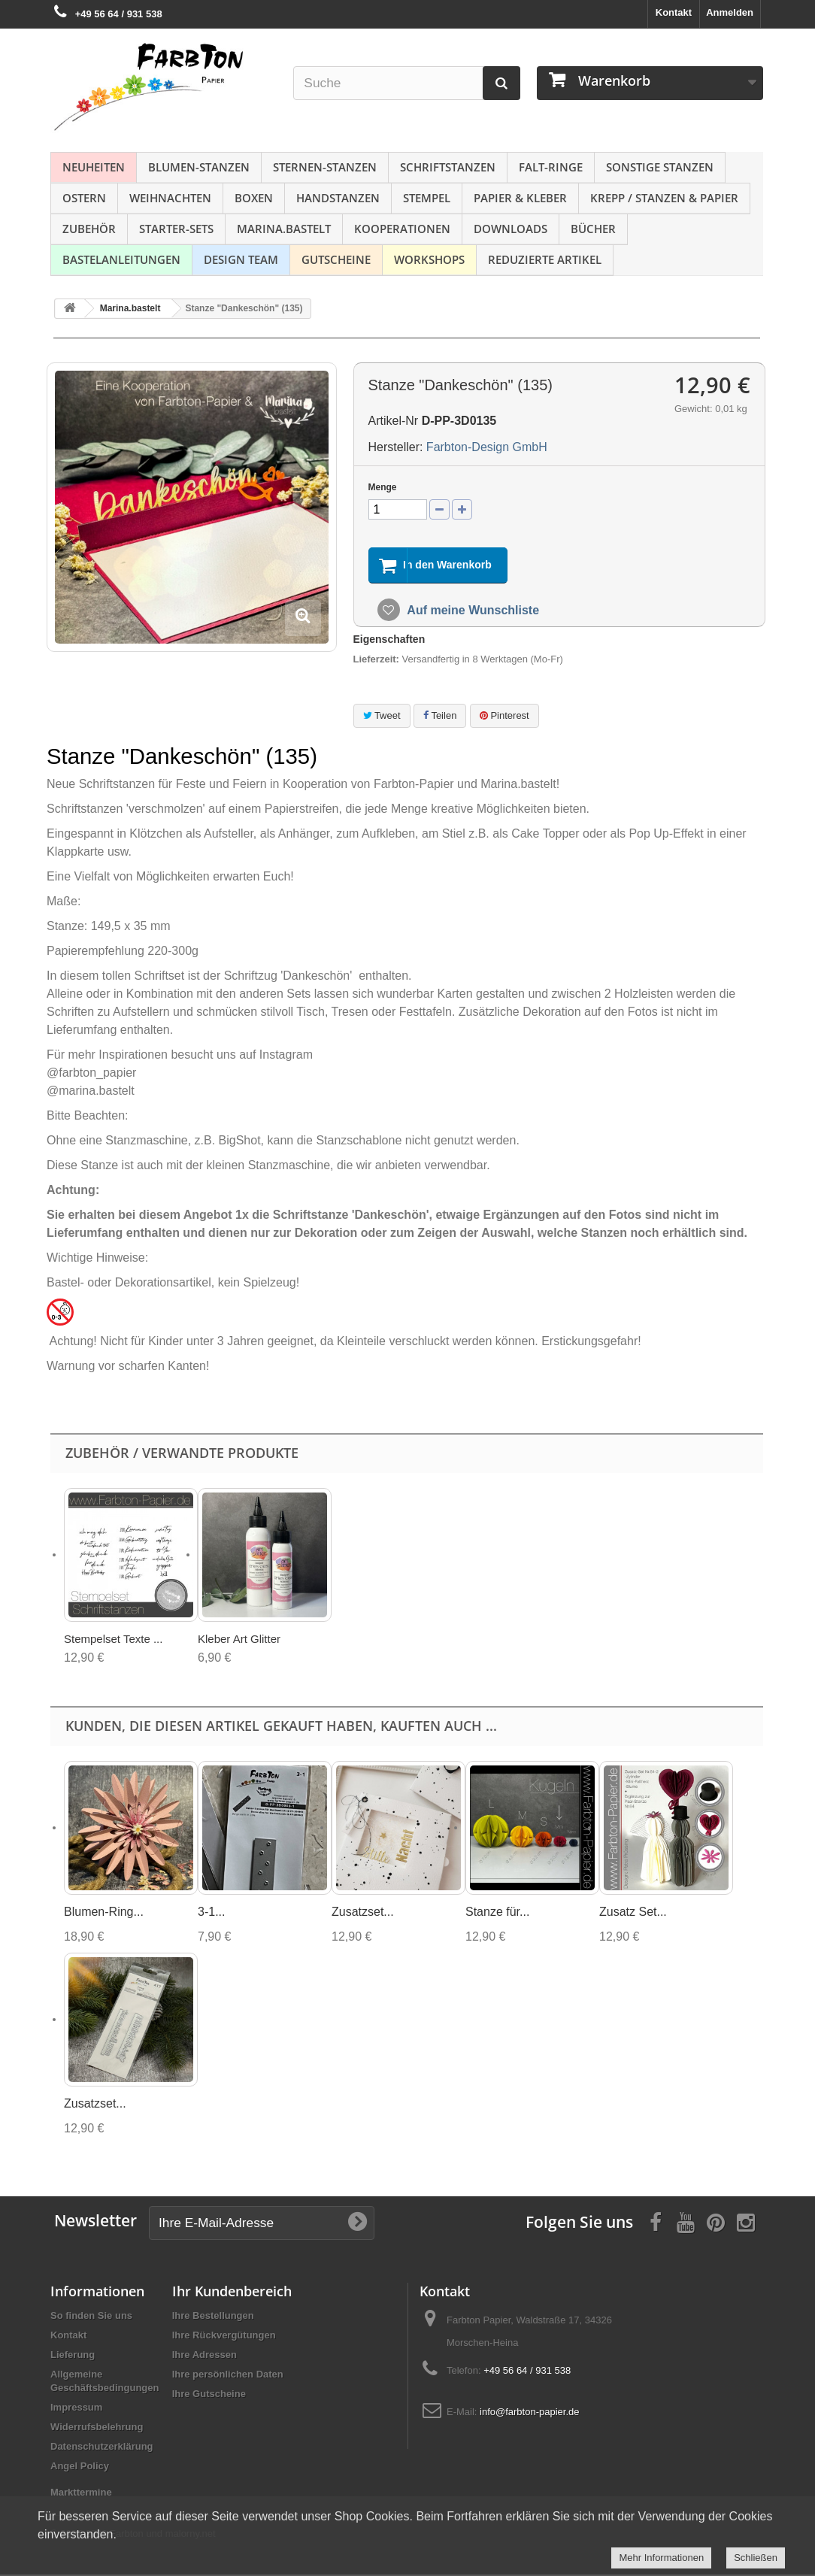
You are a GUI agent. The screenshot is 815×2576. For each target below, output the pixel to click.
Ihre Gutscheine (209, 2395)
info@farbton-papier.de (529, 2413)
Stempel (426, 197)
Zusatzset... (363, 1913)
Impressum (76, 2408)
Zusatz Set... (633, 1913)
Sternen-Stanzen (325, 166)
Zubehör (89, 228)
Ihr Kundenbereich (232, 2293)
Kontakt (674, 12)
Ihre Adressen (204, 2356)
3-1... (211, 1913)
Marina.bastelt (284, 228)
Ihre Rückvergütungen (224, 2336)
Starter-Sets (176, 228)
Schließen (755, 2557)
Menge (382, 487)
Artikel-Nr (393, 420)
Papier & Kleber (520, 197)
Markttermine (81, 2493)
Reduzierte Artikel (544, 259)
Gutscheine (336, 259)
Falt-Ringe (551, 166)
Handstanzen (338, 197)
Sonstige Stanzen (660, 166)
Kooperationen (402, 228)
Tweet (382, 716)
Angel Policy (79, 2467)
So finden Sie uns (91, 2317)
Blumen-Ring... (104, 1913)
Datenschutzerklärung (101, 2447)
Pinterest (504, 716)
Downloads (510, 228)
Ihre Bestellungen (213, 2317)
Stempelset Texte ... (113, 1640)
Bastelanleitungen (121, 259)
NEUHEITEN (93, 166)
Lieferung (72, 2356)
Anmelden (729, 12)
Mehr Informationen (661, 2557)
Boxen (254, 197)
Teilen (439, 716)
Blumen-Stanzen (199, 166)
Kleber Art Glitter (239, 1640)
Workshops (429, 259)
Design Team (241, 259)
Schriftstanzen (447, 166)
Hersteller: (395, 447)
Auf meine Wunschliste (472, 611)
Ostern (84, 197)
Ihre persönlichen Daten (227, 2375)
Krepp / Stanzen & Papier (664, 197)
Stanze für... (497, 1913)
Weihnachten (170, 197)
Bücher (593, 228)
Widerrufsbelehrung (96, 2428)
